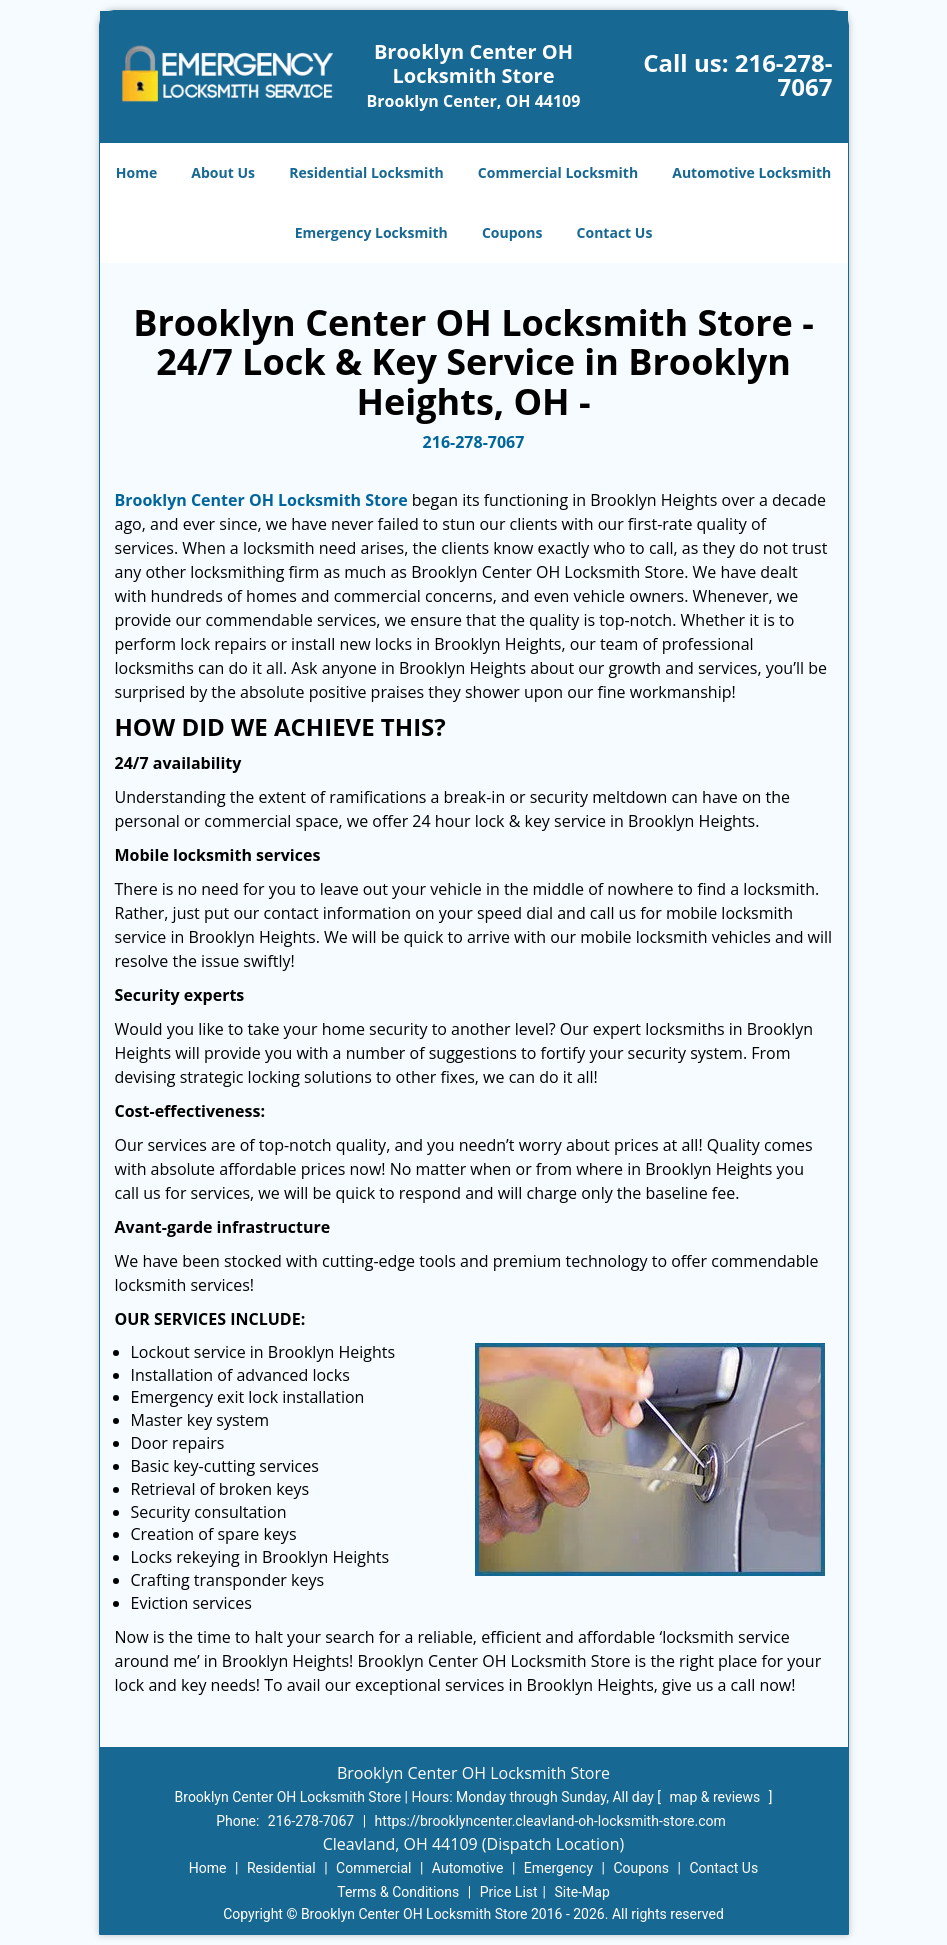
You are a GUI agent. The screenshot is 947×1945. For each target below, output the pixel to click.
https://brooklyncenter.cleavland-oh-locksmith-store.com (550, 1821)
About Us (223, 172)
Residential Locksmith (366, 172)
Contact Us (615, 232)
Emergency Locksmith (371, 232)
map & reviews (717, 1797)
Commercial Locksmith (558, 172)
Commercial (373, 1868)
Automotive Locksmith (751, 172)
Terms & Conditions (398, 1892)
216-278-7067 (784, 74)
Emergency (558, 1868)
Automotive (468, 1868)
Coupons (512, 232)
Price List (509, 1892)
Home (136, 172)
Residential (281, 1868)
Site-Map (582, 1892)
